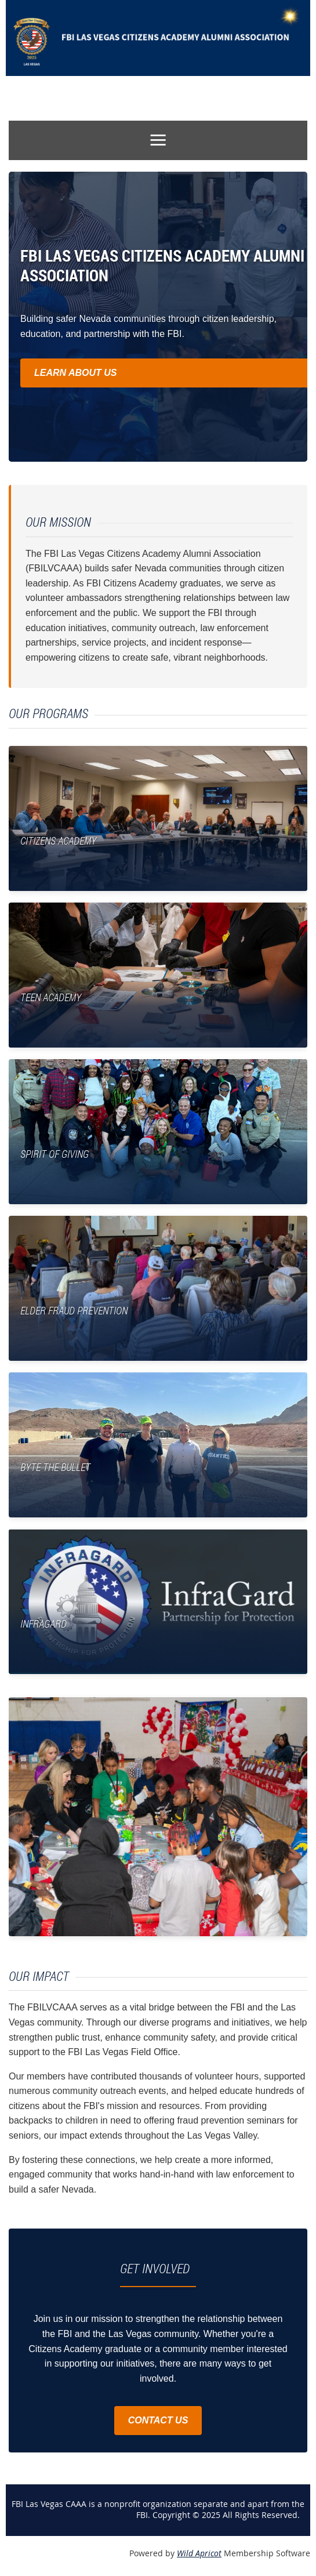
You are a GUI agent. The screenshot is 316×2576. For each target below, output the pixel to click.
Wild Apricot (199, 2553)
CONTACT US (158, 2420)
